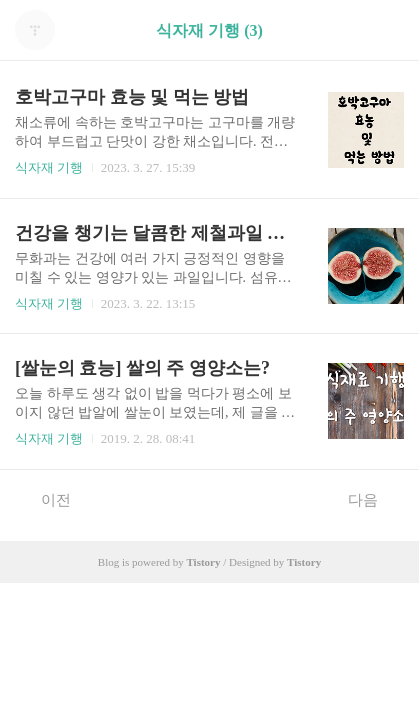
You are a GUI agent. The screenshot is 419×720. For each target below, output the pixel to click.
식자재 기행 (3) (209, 30)
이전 (45, 499)
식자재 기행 (49, 167)
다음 (373, 499)
